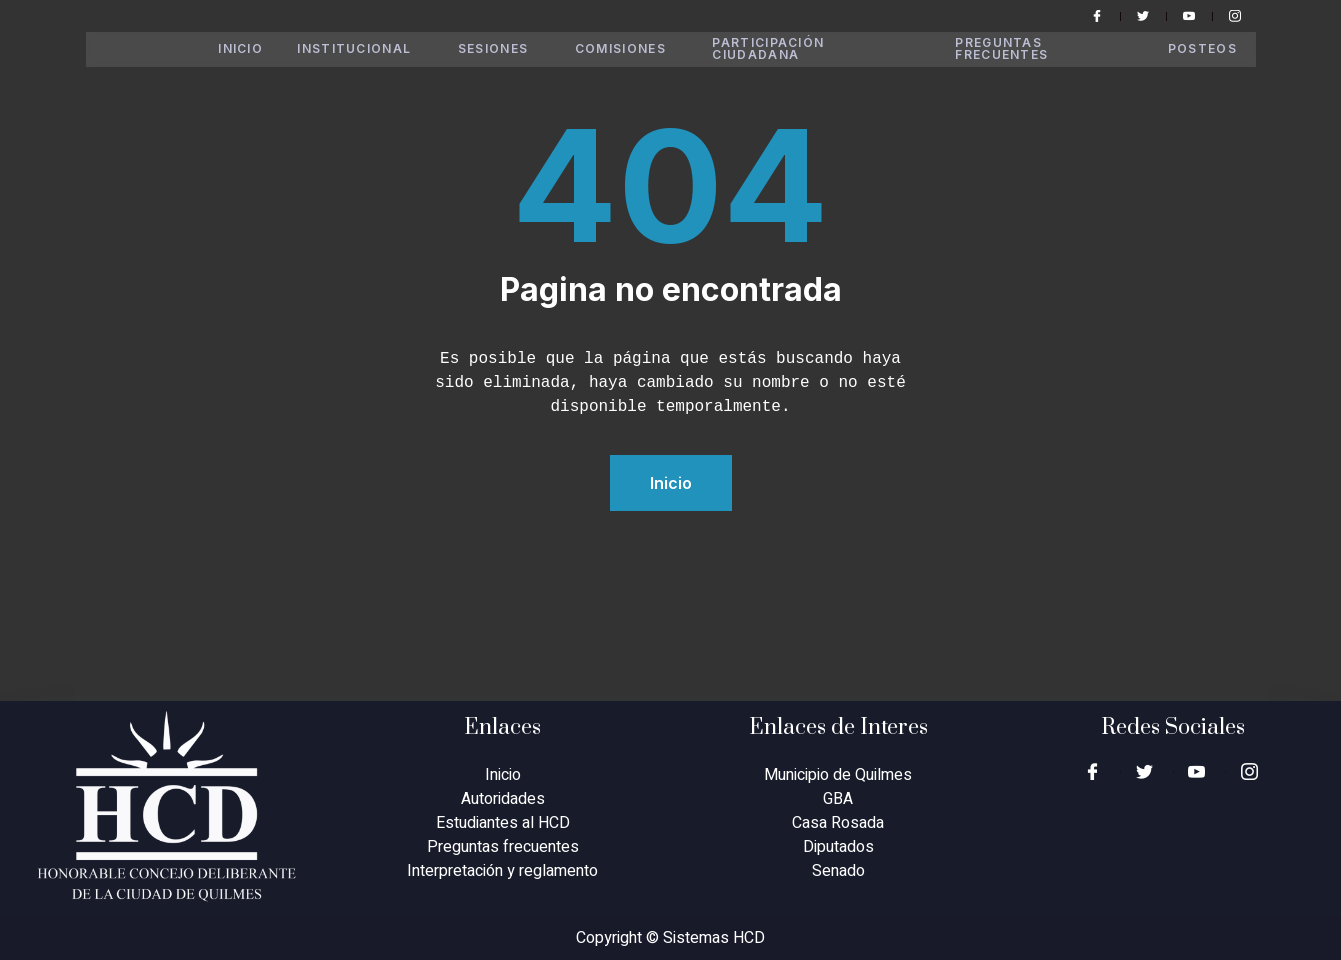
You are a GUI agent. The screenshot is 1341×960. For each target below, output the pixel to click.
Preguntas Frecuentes (1006, 49)
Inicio (243, 49)
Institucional (364, 49)
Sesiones (505, 49)
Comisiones (633, 49)
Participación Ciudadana (823, 49)
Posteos (1202, 49)
